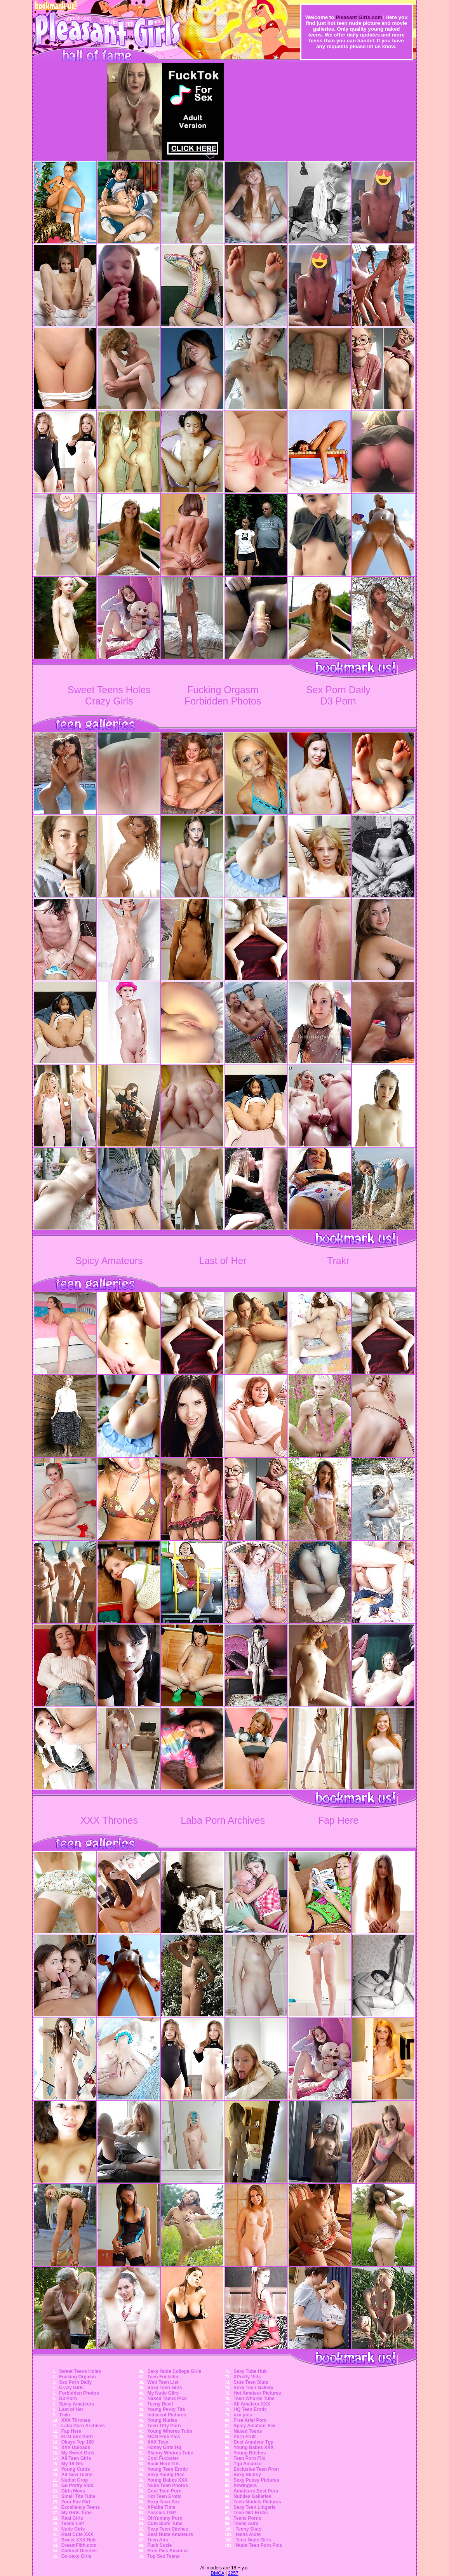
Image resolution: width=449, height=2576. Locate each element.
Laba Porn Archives (223, 1820)
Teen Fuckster (162, 2376)
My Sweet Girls (77, 2453)
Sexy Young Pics (165, 2474)
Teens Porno (247, 2518)
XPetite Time (161, 2507)
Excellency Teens (80, 2507)
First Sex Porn (77, 2436)
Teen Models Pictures (257, 2502)
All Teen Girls (76, 2458)
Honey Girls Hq (164, 2447)
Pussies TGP (161, 2512)
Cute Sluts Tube (164, 2523)
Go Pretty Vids (77, 2485)
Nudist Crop (74, 2480)
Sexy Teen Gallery (253, 2387)
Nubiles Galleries (252, 2496)
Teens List (72, 2523)
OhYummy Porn (164, 2518)
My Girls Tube (76, 2512)
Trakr (338, 1260)
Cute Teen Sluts (250, 2382)
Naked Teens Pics (166, 2398)
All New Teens (76, 2474)
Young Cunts (75, 2469)
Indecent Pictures (166, 2415)
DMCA (217, 2573)
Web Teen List (162, 2382)
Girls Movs (73, 2491)
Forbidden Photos (222, 701)
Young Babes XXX (167, 2480)
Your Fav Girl (75, 2502)
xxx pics (242, 2415)
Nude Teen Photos (167, 2485)
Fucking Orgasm (222, 689)
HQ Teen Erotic (250, 2409)
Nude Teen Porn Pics (259, 2545)
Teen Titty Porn (164, 2425)
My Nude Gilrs (163, 2393)
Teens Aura (245, 2523)
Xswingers (245, 2485)
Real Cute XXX (77, 2534)
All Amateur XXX (251, 2404)
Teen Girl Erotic (250, 2512)
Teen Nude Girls (253, 2540)
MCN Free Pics (163, 2436)
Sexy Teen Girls (164, 2387)
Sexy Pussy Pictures (256, 2480)
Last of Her (222, 1260)
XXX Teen (157, 2442)
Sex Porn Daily (338, 689)
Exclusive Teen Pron (256, 2469)
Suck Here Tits (163, 2463)
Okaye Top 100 (77, 2442)
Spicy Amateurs (109, 1260)
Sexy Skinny (247, 2474)
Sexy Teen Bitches (167, 2529)
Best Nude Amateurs (170, 2534)
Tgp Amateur (247, 2463)
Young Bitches (249, 2453)
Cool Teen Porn (164, 2491)
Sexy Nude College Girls (174, 2371)
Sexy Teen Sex (163, 2502)
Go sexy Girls (76, 2556)
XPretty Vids (247, 2376)
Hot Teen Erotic (164, 2496)
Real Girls (72, 2518)
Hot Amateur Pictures (257, 2393)
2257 (233, 2573)
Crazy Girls (109, 701)
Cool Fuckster (162, 2458)
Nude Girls (73, 2529)
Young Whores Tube (169, 2431)
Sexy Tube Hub (250, 2371)
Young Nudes (162, 2420)
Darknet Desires (79, 2550)
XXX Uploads (75, 2447)
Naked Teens (247, 2431)
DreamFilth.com (79, 2545)
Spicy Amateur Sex (254, 2425)
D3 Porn (338, 701)
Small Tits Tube (78, 2496)
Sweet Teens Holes (109, 689)
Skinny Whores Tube (170, 2453)
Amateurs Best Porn (255, 2491)
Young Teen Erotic (167, 2469)
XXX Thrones (109, 1820)
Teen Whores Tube (254, 2398)
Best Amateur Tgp (253, 2442)
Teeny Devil (160, 2404)
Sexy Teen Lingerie (254, 2507)
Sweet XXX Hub (78, 2540)
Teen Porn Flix (249, 2458)
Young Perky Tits (166, 2409)
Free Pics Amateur (167, 2550)
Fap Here (338, 1820)
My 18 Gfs (72, 2463)
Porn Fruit (244, 2436)
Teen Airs (157, 2540)
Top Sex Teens (163, 2556)
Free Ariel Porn (250, 2420)
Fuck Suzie (159, 2545)
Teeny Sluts (248, 2529)
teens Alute (248, 2534)
